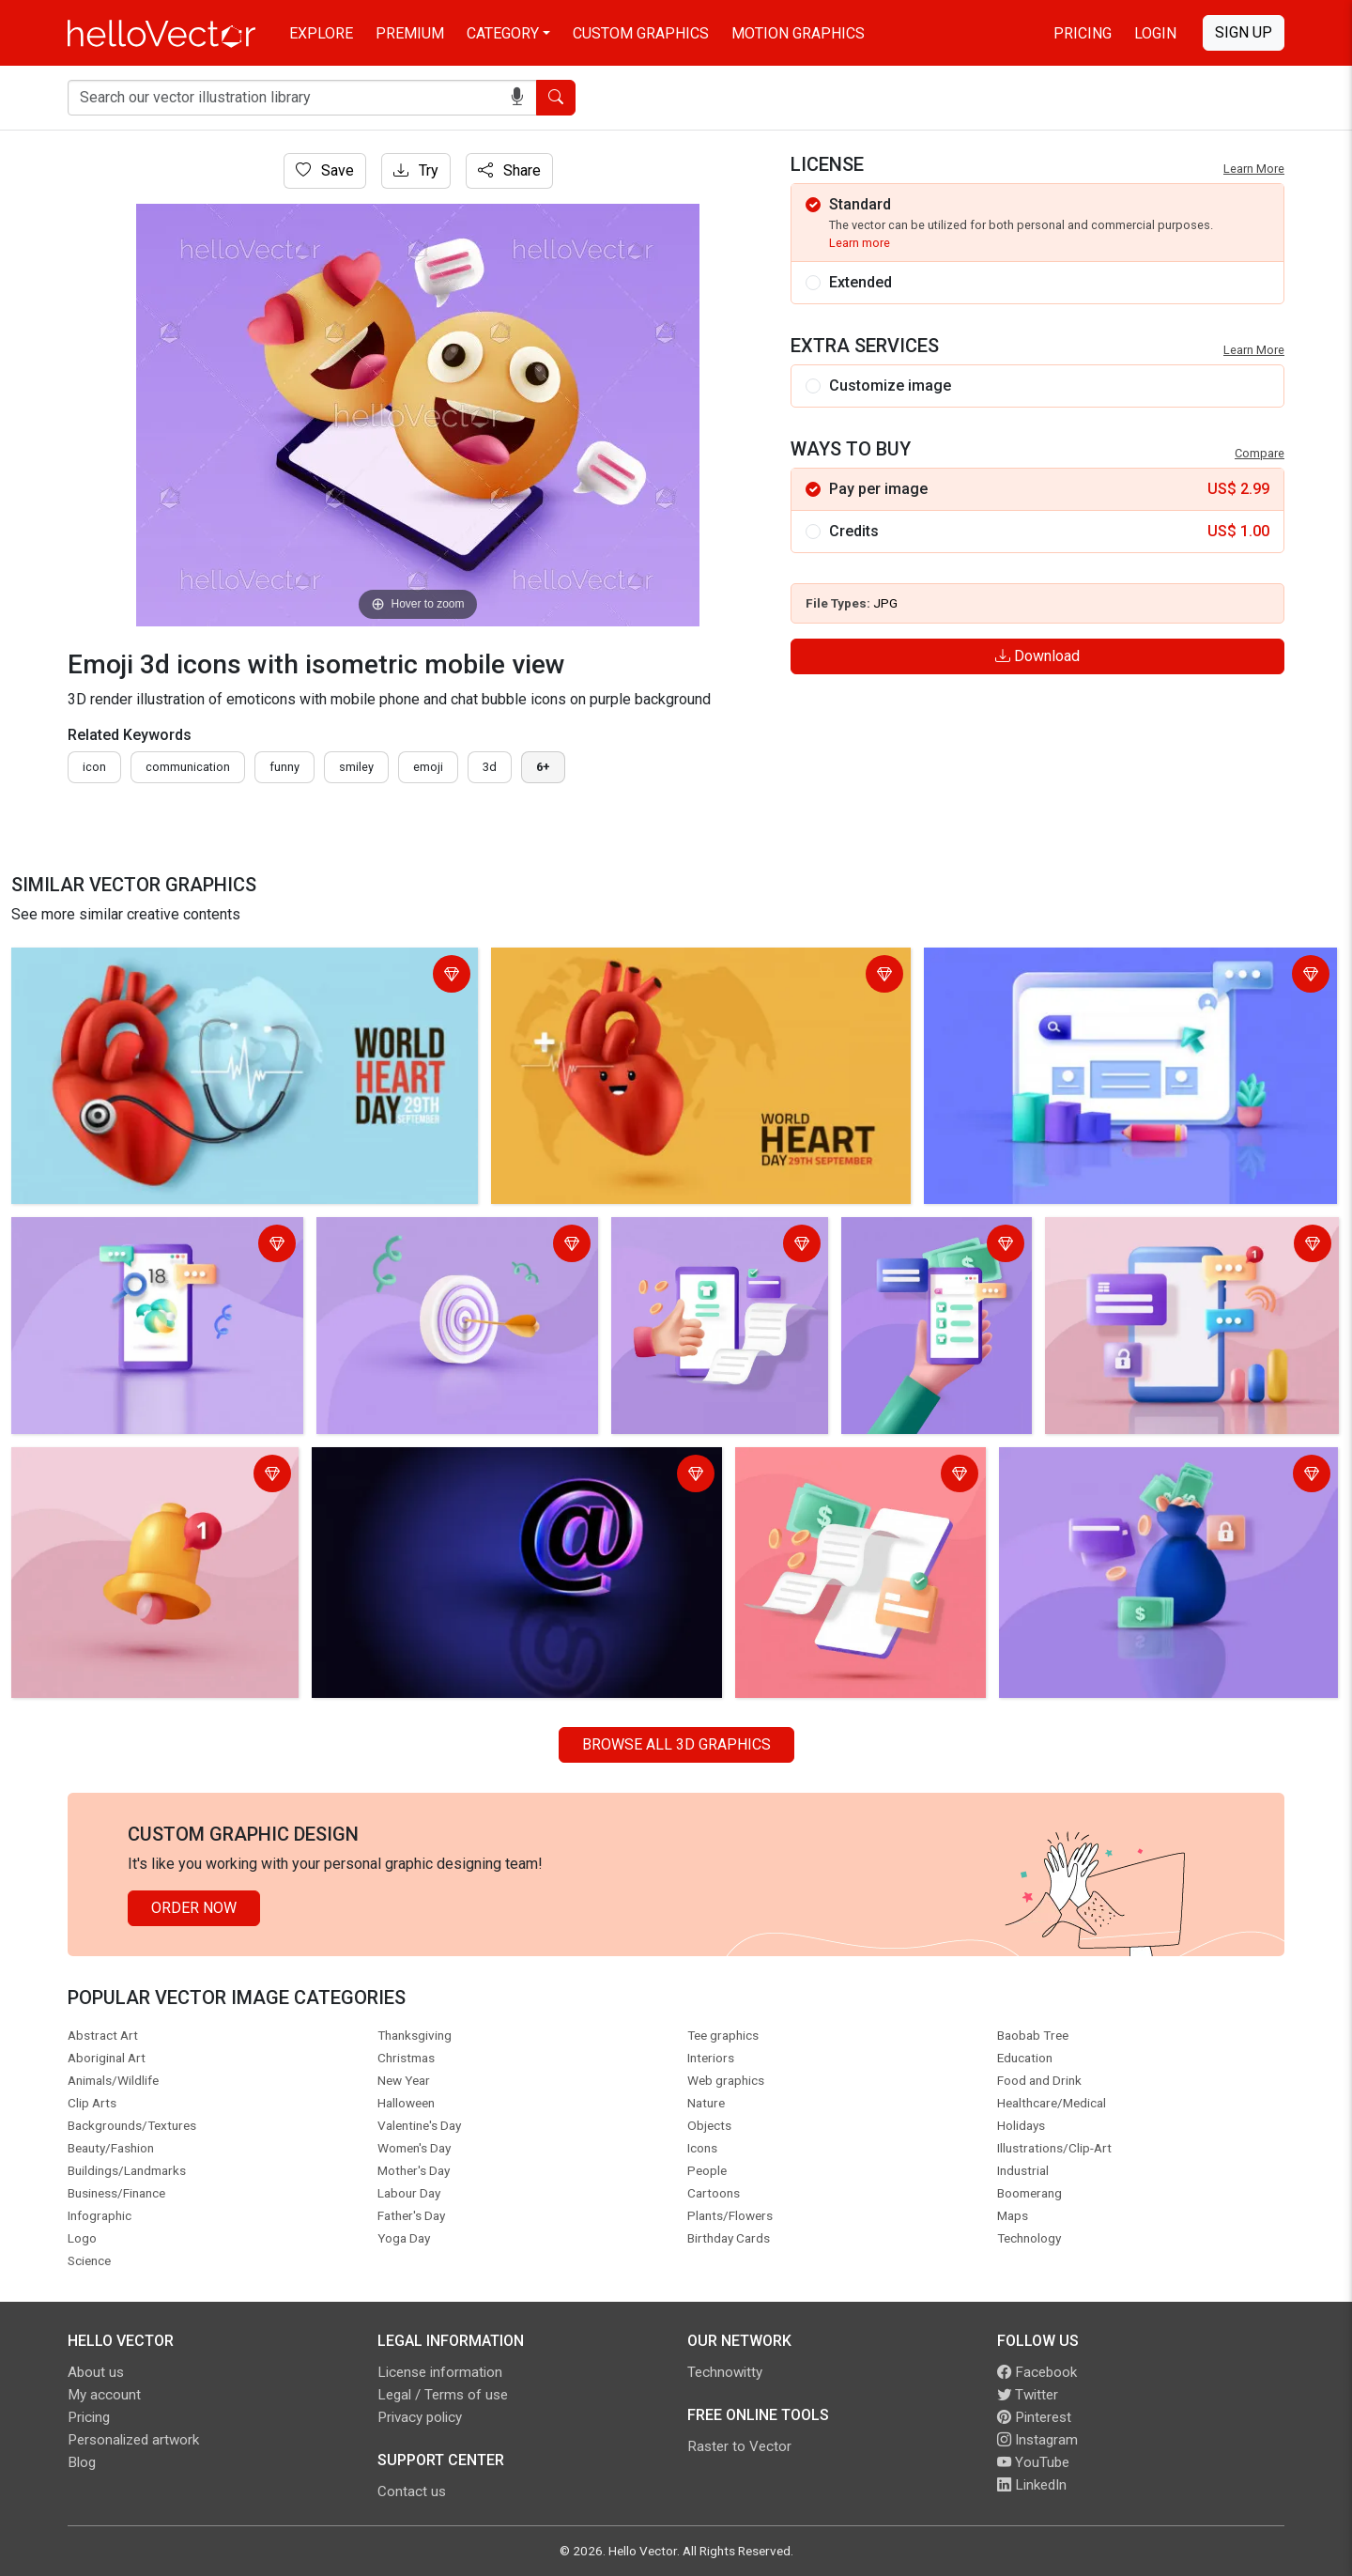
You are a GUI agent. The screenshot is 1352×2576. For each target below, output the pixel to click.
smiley (356, 767)
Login (1155, 33)
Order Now (194, 1908)
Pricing (1082, 33)
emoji (428, 767)
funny (284, 767)
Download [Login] (1037, 656)
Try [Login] (415, 170)
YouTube (1033, 2462)
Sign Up (1243, 32)
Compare (1259, 453)
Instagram (1037, 2439)
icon (94, 767)
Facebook (1037, 2372)
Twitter (1027, 2394)
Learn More (1253, 169)
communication (188, 767)
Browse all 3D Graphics (676, 1744)
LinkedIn (1032, 2484)
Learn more (859, 243)
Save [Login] (325, 170)
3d (490, 767)
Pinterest (1034, 2417)
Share (509, 170)
